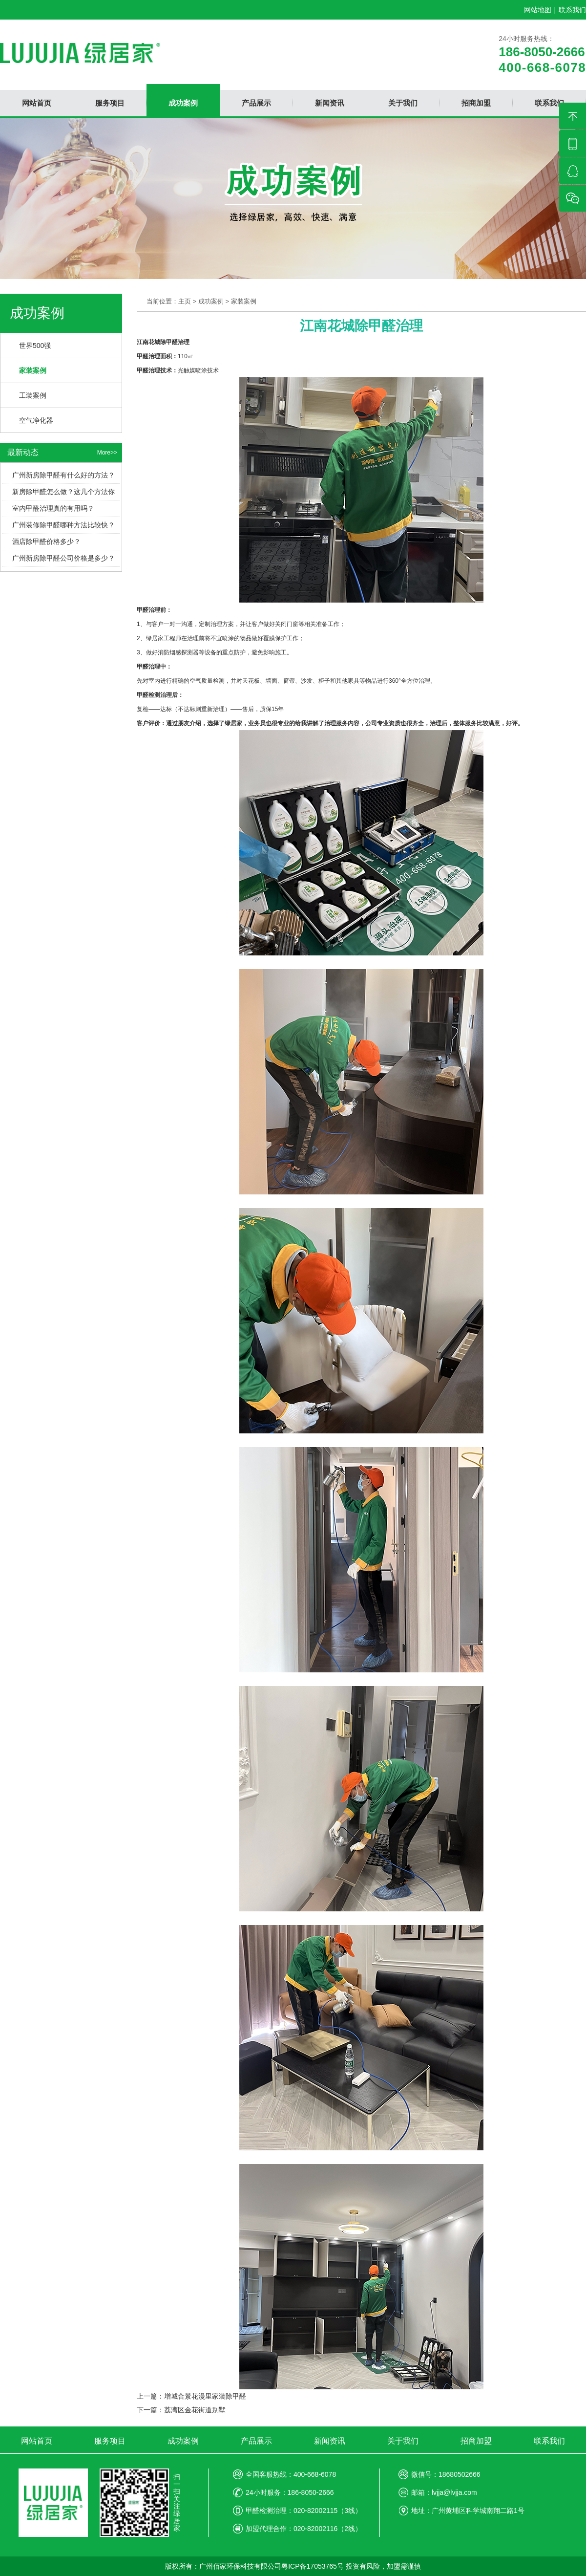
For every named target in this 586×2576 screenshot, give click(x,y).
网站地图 (537, 10)
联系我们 (572, 10)
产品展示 (256, 2441)
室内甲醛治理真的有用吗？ (53, 508)
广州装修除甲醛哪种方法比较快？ (63, 525)
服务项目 (110, 2441)
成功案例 (211, 301)
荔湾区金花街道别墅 (195, 2410)
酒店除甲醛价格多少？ (46, 541)
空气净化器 (36, 420)
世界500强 (35, 345)
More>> (107, 452)
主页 (184, 301)
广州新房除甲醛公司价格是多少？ (63, 558)
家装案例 (32, 370)
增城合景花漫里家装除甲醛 (205, 2396)
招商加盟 (476, 2441)
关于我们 (403, 2441)
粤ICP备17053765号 (312, 2566)
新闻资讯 (329, 2441)
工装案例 (32, 395)
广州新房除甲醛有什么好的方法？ (63, 475)
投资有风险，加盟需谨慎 (383, 2566)
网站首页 (36, 2441)
